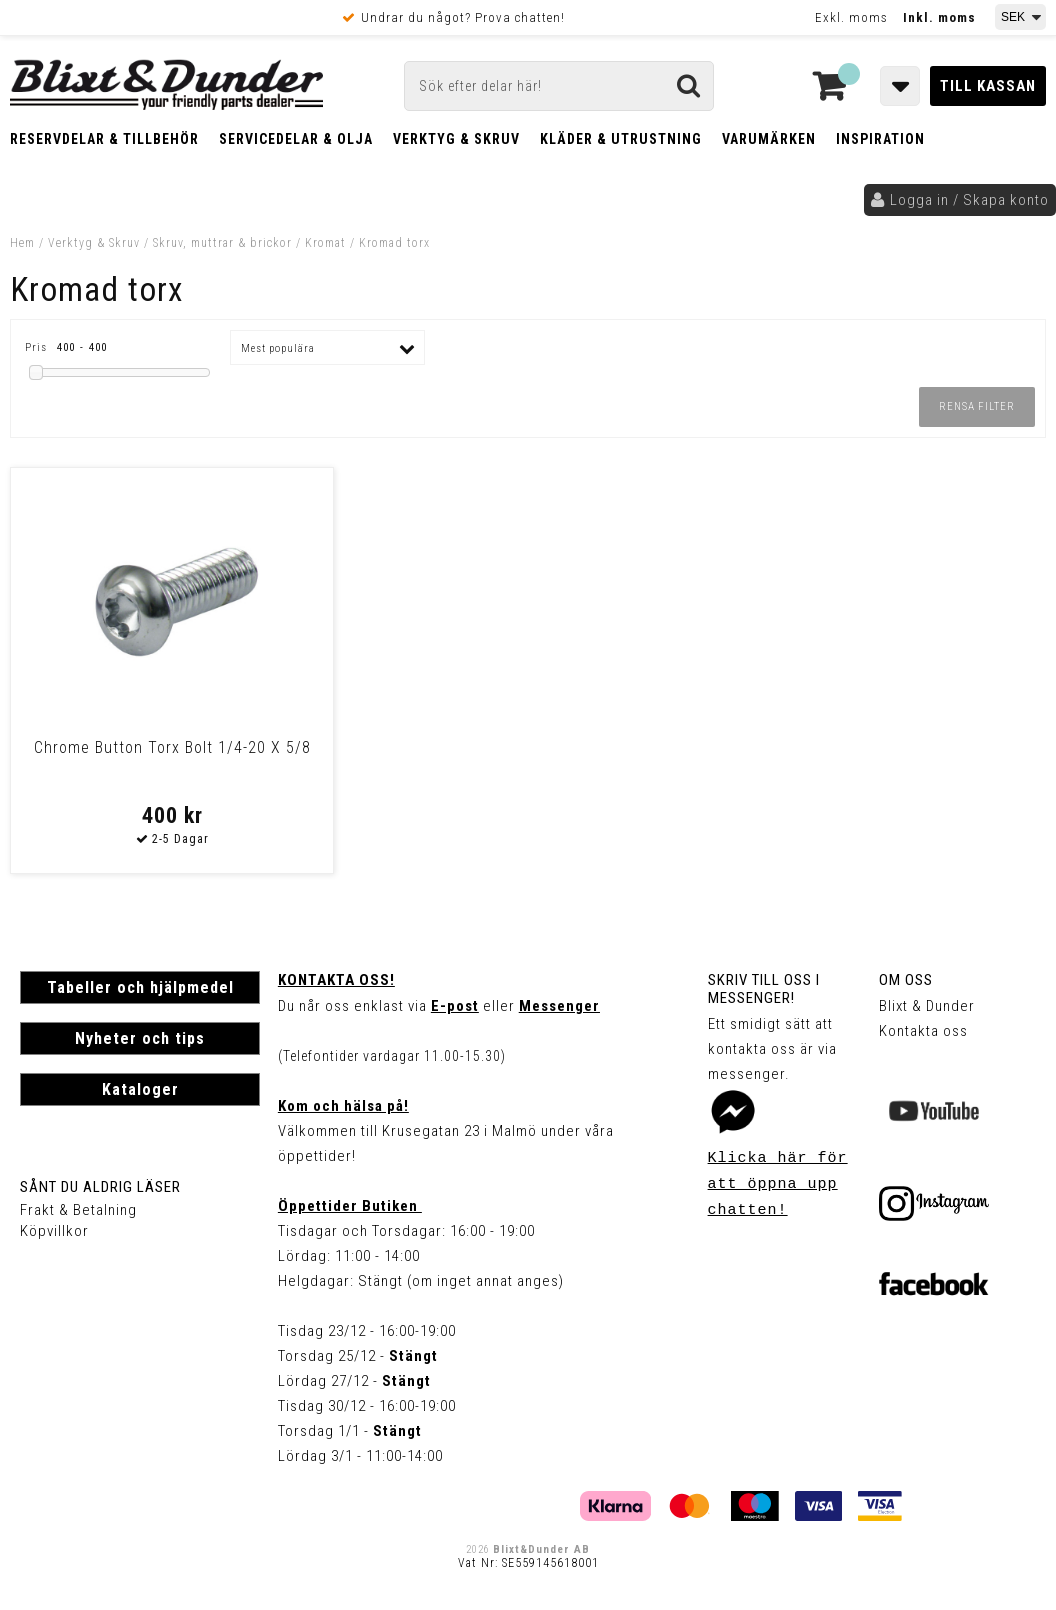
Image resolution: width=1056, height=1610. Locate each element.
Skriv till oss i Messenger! (764, 989)
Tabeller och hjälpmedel (140, 987)
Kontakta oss (923, 1031)
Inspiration (880, 139)
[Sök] (559, 86)
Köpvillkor (54, 1231)
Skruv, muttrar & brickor (222, 243)
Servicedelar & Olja (296, 139)
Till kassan (988, 86)
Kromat (325, 243)
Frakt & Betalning (78, 1210)
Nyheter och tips (140, 1038)
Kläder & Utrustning (621, 139)
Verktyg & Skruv (456, 139)
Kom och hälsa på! (343, 1106)
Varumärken (769, 139)
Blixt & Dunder (927, 1006)
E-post (455, 1006)
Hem (22, 243)
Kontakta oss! (336, 980)
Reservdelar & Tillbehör (104, 139)
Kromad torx (394, 243)
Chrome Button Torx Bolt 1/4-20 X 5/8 (135, 757)
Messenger (559, 1006)
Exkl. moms (851, 17)
